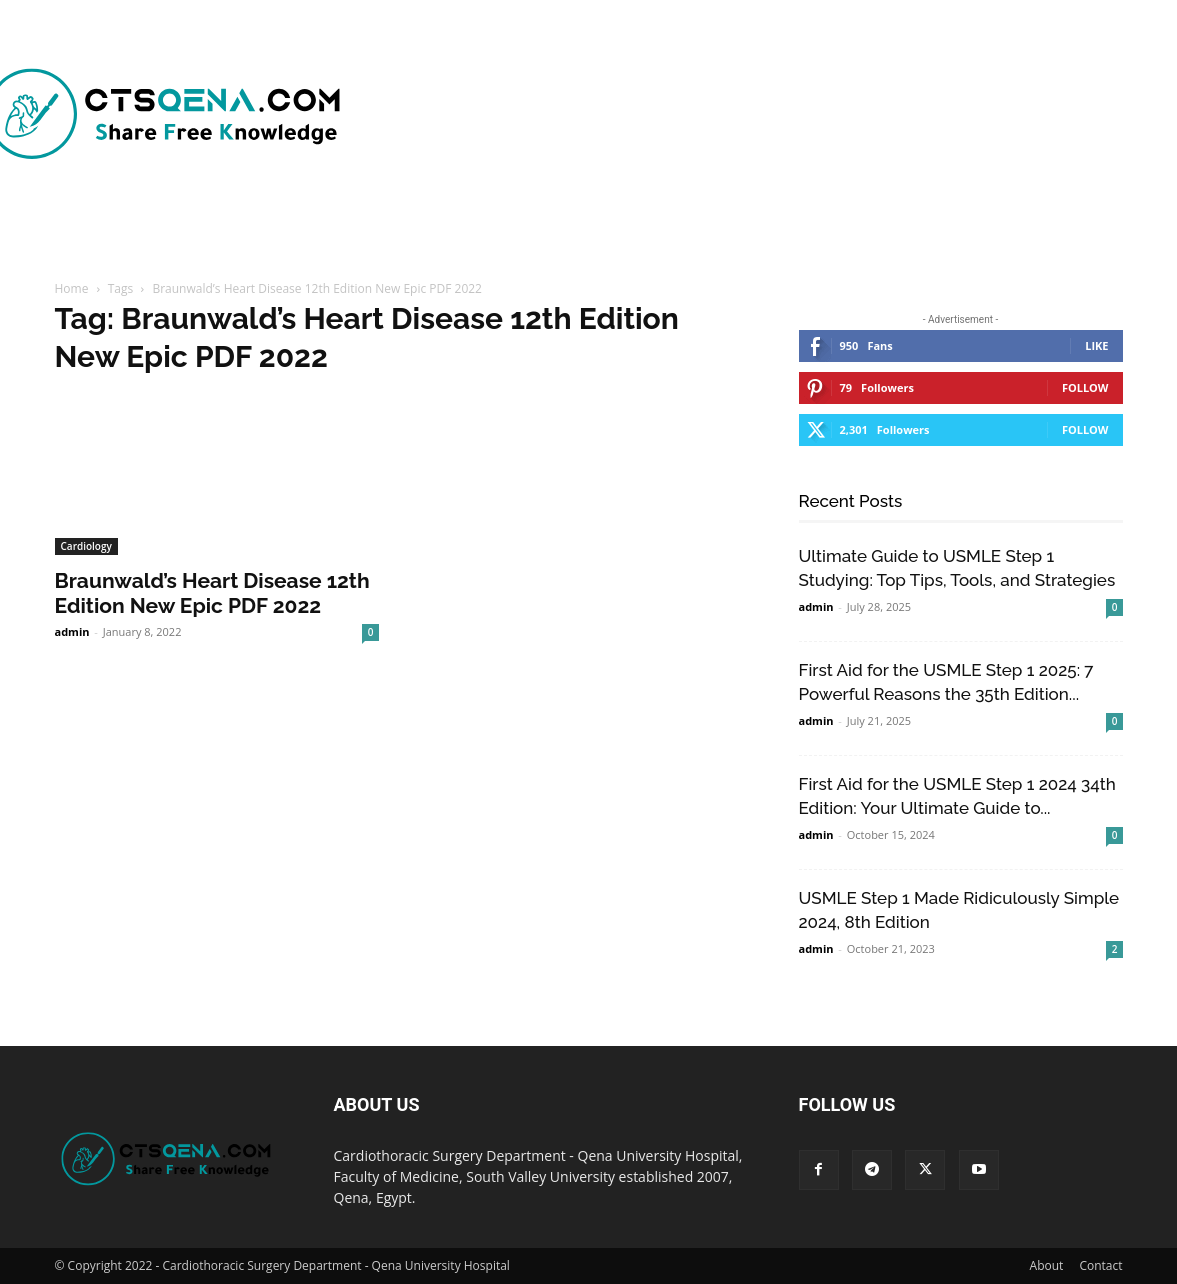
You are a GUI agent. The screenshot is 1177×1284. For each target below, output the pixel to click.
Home (72, 288)
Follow (1085, 387)
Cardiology (86, 546)
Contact (1100, 1265)
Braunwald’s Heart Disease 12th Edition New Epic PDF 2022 (212, 593)
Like (1096, 345)
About (1047, 1265)
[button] (962, 234)
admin (72, 631)
